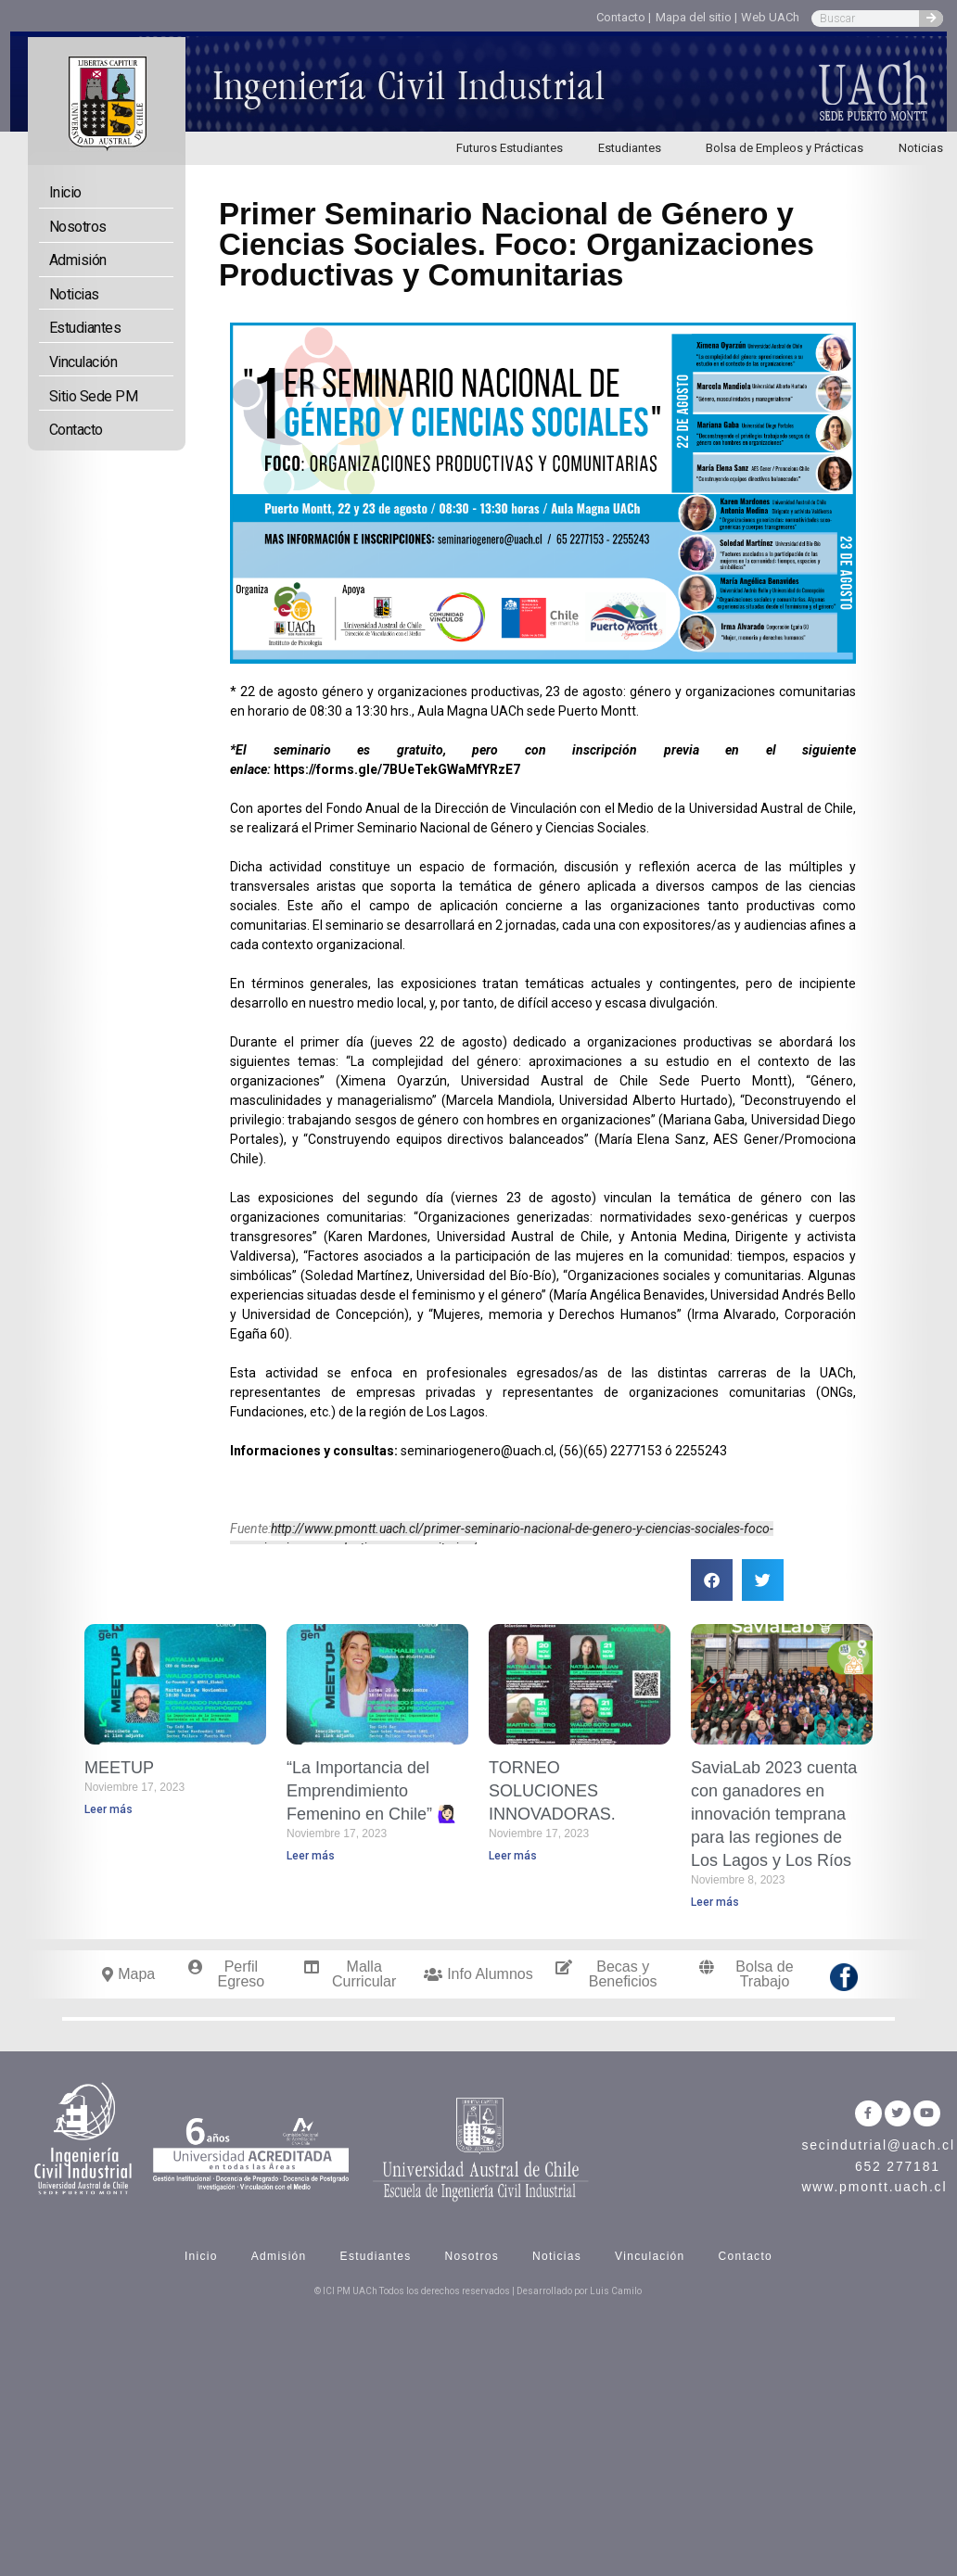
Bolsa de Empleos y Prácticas (784, 148)
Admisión (78, 260)
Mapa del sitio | (696, 17)
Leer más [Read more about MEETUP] (108, 1809)
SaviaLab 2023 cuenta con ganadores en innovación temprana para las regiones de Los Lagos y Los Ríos (774, 1814)
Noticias (74, 294)
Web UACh (770, 17)
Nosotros (78, 226)
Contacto (76, 429)
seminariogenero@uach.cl (477, 1450)
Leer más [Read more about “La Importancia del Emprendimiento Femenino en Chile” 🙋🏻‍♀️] (311, 1855)
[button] (712, 1580)
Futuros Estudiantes (509, 148)
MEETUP (119, 1767)
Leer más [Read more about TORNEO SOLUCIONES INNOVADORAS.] (513, 1855)
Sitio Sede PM (93, 396)
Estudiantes (634, 148)
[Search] (931, 18)
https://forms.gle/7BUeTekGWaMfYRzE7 (397, 769)
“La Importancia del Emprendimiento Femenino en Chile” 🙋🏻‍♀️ (372, 1790)
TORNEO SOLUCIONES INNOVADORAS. (552, 1790)
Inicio (65, 192)
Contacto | (623, 17)
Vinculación (83, 362)
